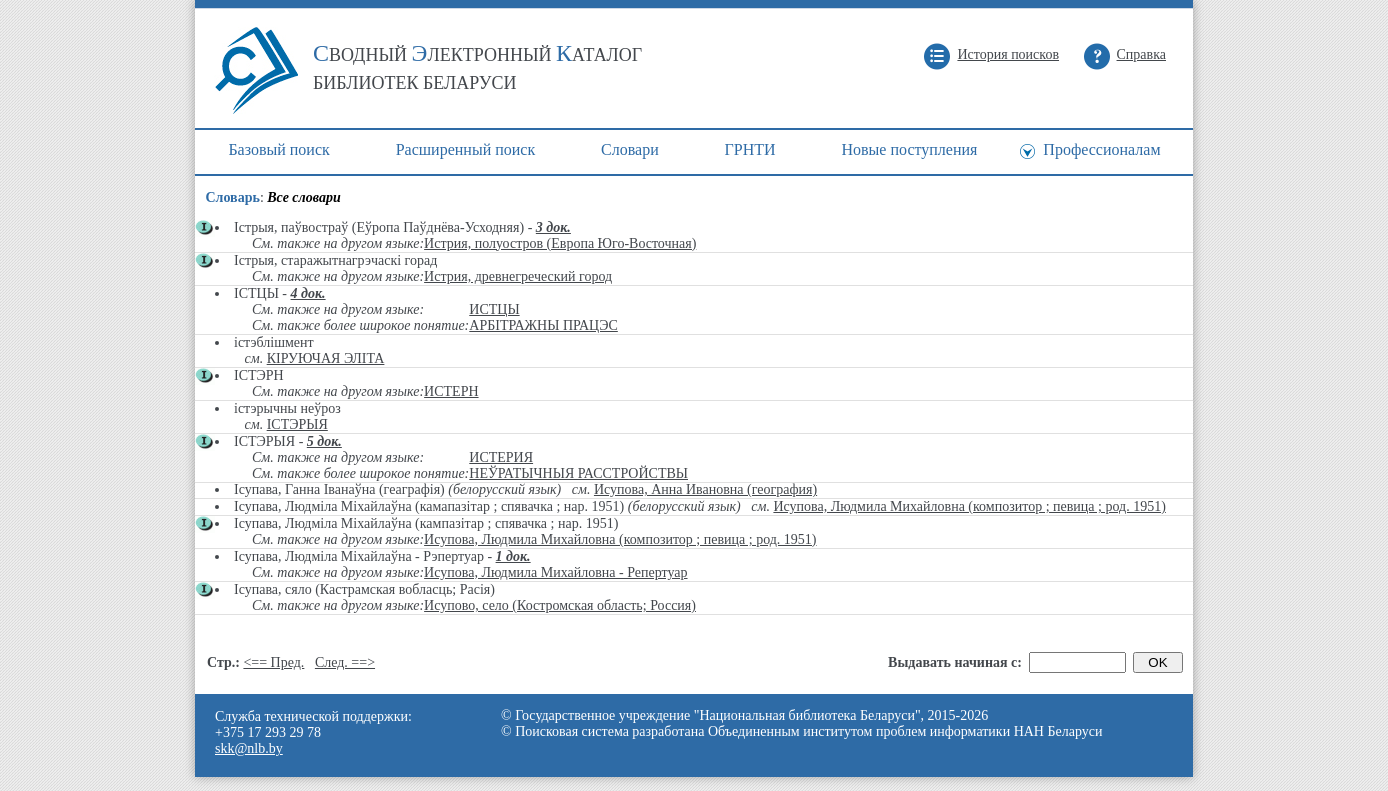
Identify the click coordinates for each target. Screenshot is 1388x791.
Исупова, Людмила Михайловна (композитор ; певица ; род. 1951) (969, 506)
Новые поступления (909, 149)
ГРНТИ (750, 149)
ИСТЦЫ (494, 309)
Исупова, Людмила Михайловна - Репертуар (555, 572)
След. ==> (345, 662)
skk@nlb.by (249, 748)
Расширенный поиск (466, 149)
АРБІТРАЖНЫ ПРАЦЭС (543, 325)
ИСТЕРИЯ (501, 457)
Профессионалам (1101, 149)
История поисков (1008, 54)
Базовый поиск (278, 149)
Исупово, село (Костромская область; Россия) (560, 605)
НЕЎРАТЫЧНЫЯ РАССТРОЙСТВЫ (578, 473)
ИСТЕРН (451, 391)
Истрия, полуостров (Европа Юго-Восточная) (560, 243)
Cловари (630, 149)
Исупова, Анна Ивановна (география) (705, 489)
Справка (1141, 54)
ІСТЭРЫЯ (297, 424)
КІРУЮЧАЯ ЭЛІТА (326, 358)
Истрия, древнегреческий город (518, 276)
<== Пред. (273, 662)
